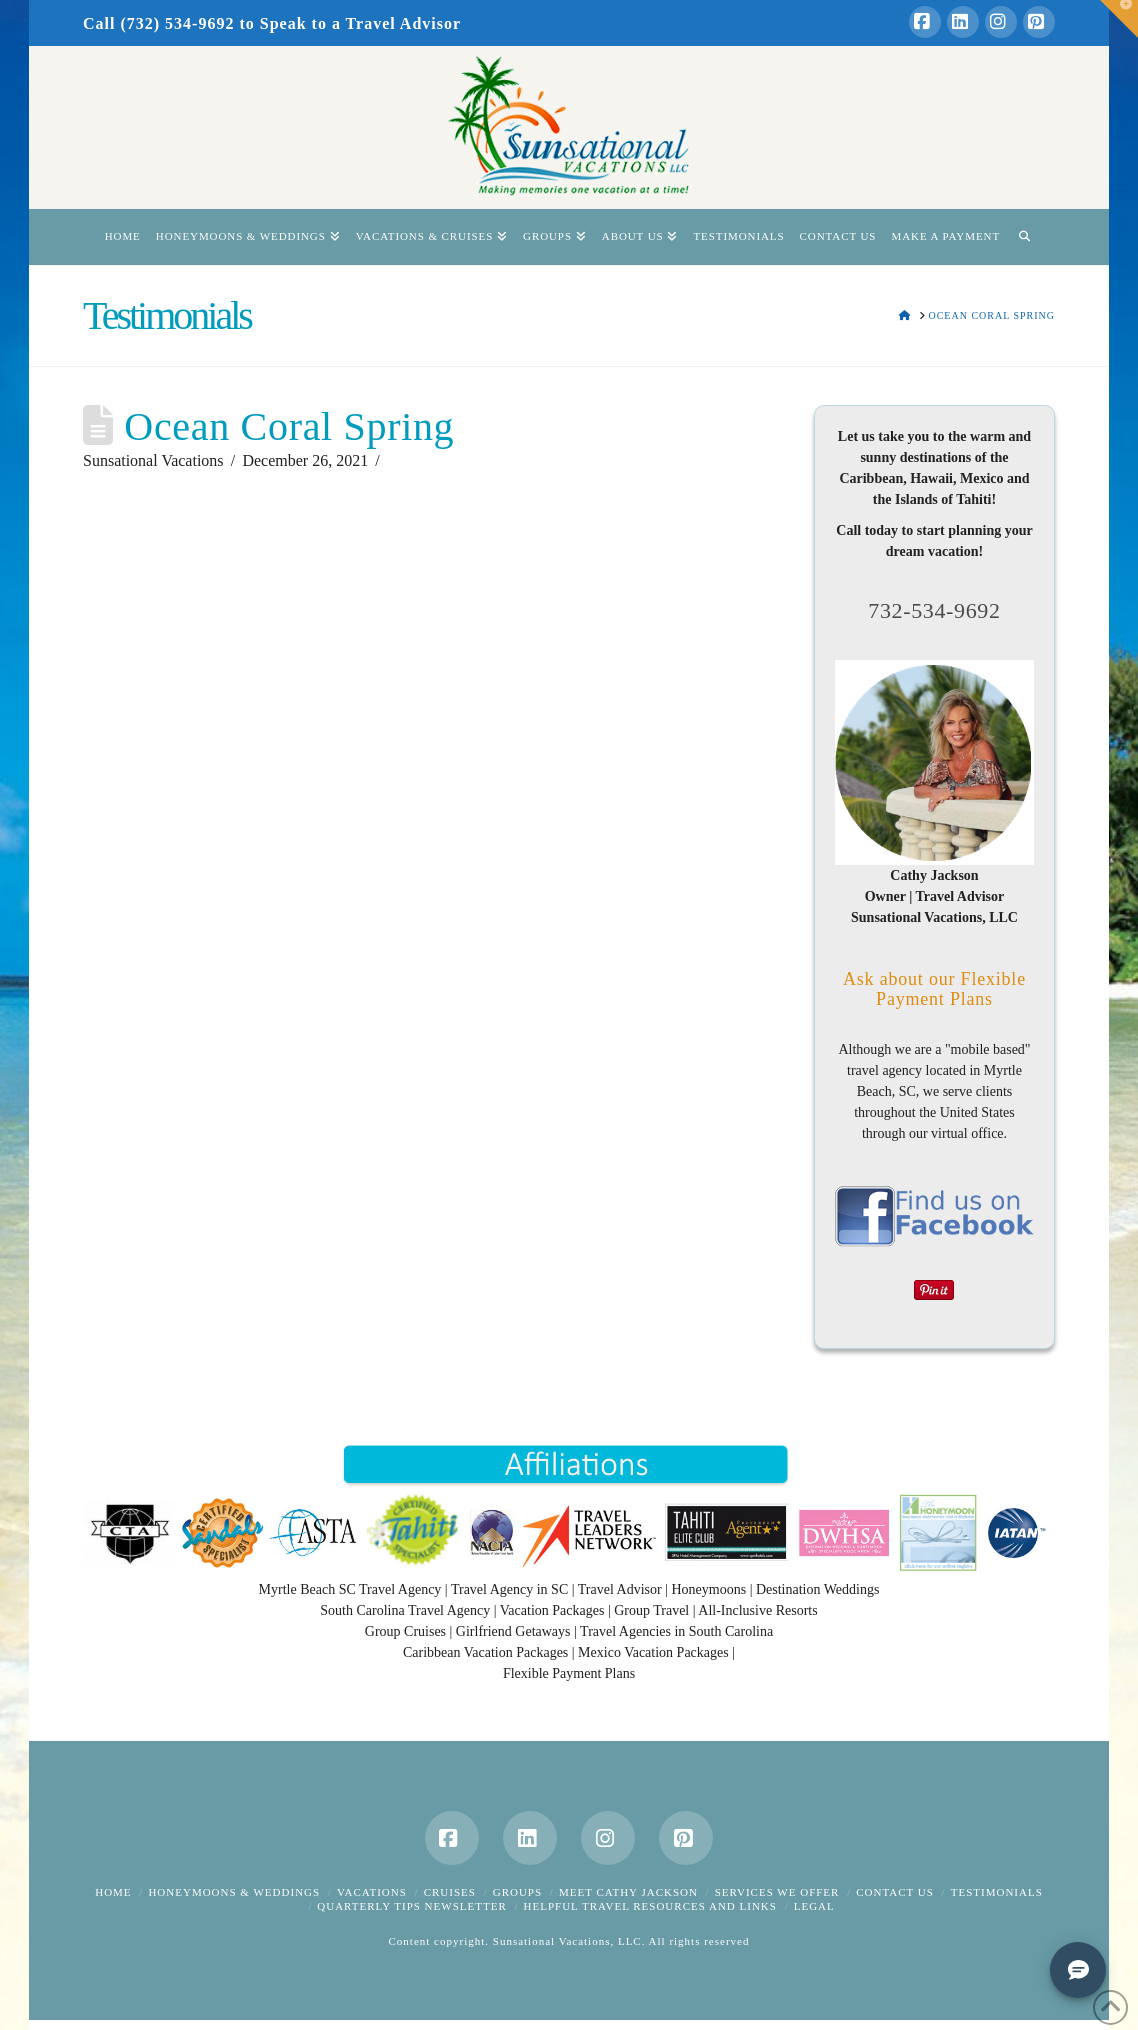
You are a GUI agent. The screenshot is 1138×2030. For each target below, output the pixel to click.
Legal (814, 1906)
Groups (517, 1892)
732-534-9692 (934, 610)
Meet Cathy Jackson (628, 1892)
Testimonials (997, 1892)
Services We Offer (777, 1892)
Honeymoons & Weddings (234, 1892)
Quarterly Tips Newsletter (411, 1906)
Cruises (450, 1892)
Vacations (372, 1892)
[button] (1119, 19)
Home (113, 1892)
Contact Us (895, 1892)
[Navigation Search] (1024, 237)
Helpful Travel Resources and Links (650, 1906)
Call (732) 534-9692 (158, 23)
